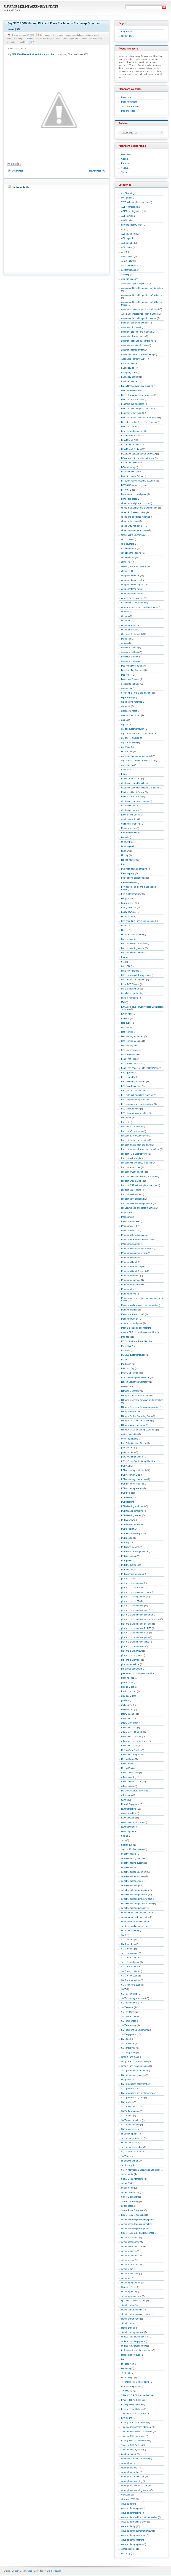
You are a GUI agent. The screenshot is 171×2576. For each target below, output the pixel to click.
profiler (124, 1700)
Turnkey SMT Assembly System (136, 2427)
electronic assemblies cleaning (135, 783)
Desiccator (126, 675)
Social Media (127, 2174)
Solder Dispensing (129, 2201)
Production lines (128, 1691)
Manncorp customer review (134, 1253)
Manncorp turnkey (129, 1319)
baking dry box (128, 368)
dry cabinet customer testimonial (136, 756)
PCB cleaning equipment (133, 1506)
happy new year (128, 912)
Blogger (15, 2571)
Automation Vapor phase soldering (137, 354)
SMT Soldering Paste (131, 2151)
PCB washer (127, 1569)
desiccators (126, 688)
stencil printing (128, 2328)
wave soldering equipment (133, 2535)
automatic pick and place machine (137, 341)
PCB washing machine (132, 1574)
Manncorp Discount (130, 1275)
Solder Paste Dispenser (132, 2210)
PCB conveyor (128, 1520)
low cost (125, 1122)
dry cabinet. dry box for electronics (137, 760)
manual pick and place (131, 1323)
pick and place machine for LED (136, 1628)
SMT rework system (130, 2129)
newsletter (126, 1386)
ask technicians (128, 270)
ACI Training (127, 216)
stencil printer (127, 2305)
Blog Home (126, 31)
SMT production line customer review (138, 2093)
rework (124, 1800)
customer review (129, 629)
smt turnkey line (128, 2165)
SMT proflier (127, 2102)
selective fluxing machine (133, 1858)
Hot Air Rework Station (132, 934)
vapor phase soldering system (135, 2490)
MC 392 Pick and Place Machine (136, 1341)
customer (125, 620)
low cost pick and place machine (49, 39)
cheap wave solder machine (134, 530)
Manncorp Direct (129, 102)
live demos (126, 1117)
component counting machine (135, 584)
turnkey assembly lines (132, 2409)
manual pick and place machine (78, 39)
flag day (125, 851)
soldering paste (128, 2291)
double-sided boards (131, 715)
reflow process (128, 1763)
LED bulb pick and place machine (137, 1095)
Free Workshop (128, 882)
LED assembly (128, 1077)
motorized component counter (135, 1377)
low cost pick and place (132, 1158)
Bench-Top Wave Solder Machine (137, 395)
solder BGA (126, 2183)
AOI (123, 229)
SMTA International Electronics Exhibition (140, 2170)
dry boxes (125, 747)
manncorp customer (130, 1244)
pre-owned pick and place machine (137, 1673)
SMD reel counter (129, 1966)
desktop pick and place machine (136, 693)
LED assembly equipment (133, 1081)
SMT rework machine (131, 2120)
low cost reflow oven (130, 1167)
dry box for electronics (131, 738)
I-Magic (124, 957)
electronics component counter (135, 801)
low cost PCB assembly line (134, 1154)
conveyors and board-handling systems (139, 607)
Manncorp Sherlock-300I (133, 1314)
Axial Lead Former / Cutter (133, 359)
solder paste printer (130, 2242)
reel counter (126, 1705)
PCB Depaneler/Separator (133, 1533)
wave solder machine (131, 2513)
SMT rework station (130, 2124)
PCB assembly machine (132, 1484)
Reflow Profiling (128, 1768)
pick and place (128, 1578)
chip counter (127, 539)
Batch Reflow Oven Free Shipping (137, 386)
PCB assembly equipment (133, 1470)
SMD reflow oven (129, 1976)
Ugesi (30, 2571)
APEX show (126, 261)
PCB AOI (125, 1466)
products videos (128, 1696)
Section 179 (126, 1845)
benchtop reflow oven (131, 413)
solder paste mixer (130, 2237)
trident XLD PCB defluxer (133, 2400)
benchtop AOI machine (132, 399)
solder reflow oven (129, 2273)
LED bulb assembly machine (134, 1090)
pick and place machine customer (137, 1615)
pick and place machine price (135, 1637)
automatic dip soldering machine (136, 332)
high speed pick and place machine (137, 921)
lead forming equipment (132, 1036)
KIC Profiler (126, 1014)
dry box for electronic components (137, 733)
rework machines (129, 1813)
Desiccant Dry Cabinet (131, 666)
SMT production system (132, 2097)
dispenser (125, 706)
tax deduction (127, 2364)
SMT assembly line (130, 2003)
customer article (128, 625)
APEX (124, 252)
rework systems (128, 1831)
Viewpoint (125, 2495)
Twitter (124, 172)
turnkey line (126, 2418)
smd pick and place (130, 1962)
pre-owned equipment (131, 1669)
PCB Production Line (131, 1565)
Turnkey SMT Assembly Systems (136, 2431)
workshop (125, 2553)
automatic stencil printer (132, 350)
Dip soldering (127, 697)
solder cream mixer (130, 2192)
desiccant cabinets (130, 652)
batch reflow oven (129, 381)
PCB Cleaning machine (132, 1511)
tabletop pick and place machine (136, 2350)
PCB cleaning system (131, 1515)
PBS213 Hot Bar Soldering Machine (138, 1461)
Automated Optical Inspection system (138, 318)
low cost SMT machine (132, 1181)
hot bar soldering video (132, 952)
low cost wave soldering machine (136, 1203)
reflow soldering (128, 1777)
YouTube (125, 168)
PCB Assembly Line (130, 1475)
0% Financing (127, 193)
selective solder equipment (133, 1872)
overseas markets (129, 1439)
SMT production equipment (134, 2084)
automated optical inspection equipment (140, 309)
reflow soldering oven (131, 1781)
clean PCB (126, 562)
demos (124, 643)
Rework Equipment (130, 1804)
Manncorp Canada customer (134, 1235)
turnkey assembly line (131, 2404)
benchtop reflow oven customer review (139, 417)
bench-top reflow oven (131, 390)
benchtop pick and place (132, 404)
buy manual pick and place (51, 35)
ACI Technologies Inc (131, 211)
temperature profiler (130, 2386)
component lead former (132, 589)
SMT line (125, 2039)
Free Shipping (128, 873)
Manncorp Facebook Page (133, 1284)
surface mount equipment (133, 2341)
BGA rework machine (131, 444)
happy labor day (128, 907)
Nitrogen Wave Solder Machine (136, 1420)
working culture (128, 2549)
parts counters (128, 1452)
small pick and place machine (135, 1926)
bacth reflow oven (129, 363)
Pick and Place (128, 111)
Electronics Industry (130, 815)
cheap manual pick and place (135, 503)
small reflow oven (129, 1930)
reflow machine (128, 1714)
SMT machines (128, 2048)
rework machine (128, 1809)
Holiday (124, 930)
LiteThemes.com (54, 2571)
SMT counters (127, 2012)
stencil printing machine (132, 2332)
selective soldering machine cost (136, 1899)
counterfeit (126, 611)
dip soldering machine (131, 702)
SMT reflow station (130, 2111)
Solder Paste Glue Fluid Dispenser (137, 2233)
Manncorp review (129, 1310)
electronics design (129, 805)
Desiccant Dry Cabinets (132, 670)
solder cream (127, 2188)
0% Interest (126, 198)
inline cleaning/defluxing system (136, 975)
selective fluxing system (132, 1863)
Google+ (125, 159)
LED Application (128, 1072)
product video (127, 1687)
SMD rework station (130, 1980)
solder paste (127, 2206)
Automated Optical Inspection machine (139, 314)
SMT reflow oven (129, 2106)
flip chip (125, 855)
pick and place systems (132, 1655)
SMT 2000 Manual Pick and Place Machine (33, 54)
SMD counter (127, 1939)
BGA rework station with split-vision (137, 458)
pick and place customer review (136, 1592)
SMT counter (127, 2007)
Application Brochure (131, 265)
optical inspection (129, 1434)
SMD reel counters (130, 1971)
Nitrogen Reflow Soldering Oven (136, 1416)
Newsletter (126, 154)
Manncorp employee (131, 1280)
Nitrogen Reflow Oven (131, 1411)
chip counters (127, 544)
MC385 (124, 1359)
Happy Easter (127, 898)
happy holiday (127, 903)
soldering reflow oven (131, 2296)
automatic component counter (135, 323)
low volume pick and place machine (138, 1208)
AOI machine (127, 243)
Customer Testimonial (131, 634)
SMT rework (127, 2115)
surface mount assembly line (134, 2337)
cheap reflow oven (129, 521)
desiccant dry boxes (130, 661)
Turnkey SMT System (131, 2445)
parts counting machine (132, 1457)
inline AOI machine (130, 971)
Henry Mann (127, 916)
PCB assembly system (132, 1488)
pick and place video (131, 1660)
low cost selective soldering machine (138, 1176)
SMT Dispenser (128, 2021)
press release (127, 1678)
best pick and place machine (134, 431)
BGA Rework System (131, 435)
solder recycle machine (132, 2264)
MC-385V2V (127, 1346)
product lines (127, 1682)
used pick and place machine (135, 2458)
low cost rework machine (133, 1172)
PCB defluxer (127, 1529)
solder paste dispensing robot (135, 2228)
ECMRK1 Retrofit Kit (131, 778)
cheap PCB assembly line (133, 512)
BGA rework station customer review (138, 454)
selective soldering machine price (137, 1903)
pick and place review (131, 1651)
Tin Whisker (126, 2391)
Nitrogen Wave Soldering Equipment (138, 1430)
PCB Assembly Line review (134, 1479)
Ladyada (125, 1018)
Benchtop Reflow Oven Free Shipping (139, 422)
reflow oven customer (131, 1736)
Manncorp (126, 97)
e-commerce (127, 769)
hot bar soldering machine (133, 943)
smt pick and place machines (135, 2066)
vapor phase (127, 2463)
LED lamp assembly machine (135, 1099)
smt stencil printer (129, 2161)
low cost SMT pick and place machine (139, 1185)
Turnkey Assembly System (133, 2413)
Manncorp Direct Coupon (133, 1266)
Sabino (124, 1836)
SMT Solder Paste (129, 106)
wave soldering (128, 2526)
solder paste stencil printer (133, 2246)
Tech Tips (125, 2373)
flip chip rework (128, 860)
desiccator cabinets (130, 684)
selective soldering (130, 1885)
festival (124, 837)
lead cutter (126, 1023)
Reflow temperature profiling (134, 1790)
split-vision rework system (133, 2300)
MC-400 (125, 1350)
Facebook (126, 163)
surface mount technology (133, 2346)
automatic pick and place (133, 336)
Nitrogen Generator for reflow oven (137, 1395)
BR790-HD (126, 490)
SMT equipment (128, 2034)
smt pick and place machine (134, 2061)
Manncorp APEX (129, 1226)
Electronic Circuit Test (131, 796)
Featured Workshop (130, 832)
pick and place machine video (135, 1642)
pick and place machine (132, 1583)
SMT (123, 1989)
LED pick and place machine (134, 1113)
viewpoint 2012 (128, 2499)
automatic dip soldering (132, 327)
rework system (128, 1827)
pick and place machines (133, 1646)
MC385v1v (126, 1364)
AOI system (126, 247)
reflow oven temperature (132, 1754)
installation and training (132, 993)
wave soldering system (132, 2544)
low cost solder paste (131, 1190)
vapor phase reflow (130, 2472)
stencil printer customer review (135, 2314)
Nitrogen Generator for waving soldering (140, 1407)
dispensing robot (129, 711)
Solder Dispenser (129, 2197)
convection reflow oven (132, 598)
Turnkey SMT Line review (133, 2436)
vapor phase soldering (131, 2481)
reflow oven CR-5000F (132, 1732)
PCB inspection (128, 1556)
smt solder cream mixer (132, 2138)
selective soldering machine (134, 1894)
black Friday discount (131, 471)
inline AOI (125, 966)
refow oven (126, 1795)
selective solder (128, 1867)
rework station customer (132, 1822)
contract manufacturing (132, 593)
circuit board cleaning (131, 553)
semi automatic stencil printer (135, 1917)
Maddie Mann (127, 1212)
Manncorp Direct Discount (133, 1271)
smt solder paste (129, 2142)
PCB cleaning (127, 1502)
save (123, 1840)
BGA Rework (127, 440)
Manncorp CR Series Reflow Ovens (138, 1239)
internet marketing (129, 998)
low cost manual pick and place (136, 1145)
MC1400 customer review (133, 1355)
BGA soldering (128, 467)
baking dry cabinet (129, 377)
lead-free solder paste (131, 1063)
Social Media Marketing (132, 2179)
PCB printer (126, 1560)
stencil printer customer (132, 2309)
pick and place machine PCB (134, 1632)
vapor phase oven (129, 2468)
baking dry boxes (129, 372)
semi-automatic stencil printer (135, 1921)
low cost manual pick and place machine (140, 1149)
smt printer (126, 2079)
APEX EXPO (127, 256)
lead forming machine (131, 1041)
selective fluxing (128, 1854)
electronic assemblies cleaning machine (140, 788)
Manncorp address (130, 1221)
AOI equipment (128, 234)
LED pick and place (130, 1109)
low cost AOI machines (132, 1131)
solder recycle (127, 2260)
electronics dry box (130, 810)
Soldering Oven (128, 2287)
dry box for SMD (129, 742)
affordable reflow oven (131, 225)
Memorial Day (127, 1368)
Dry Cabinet (126, 751)
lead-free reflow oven (131, 1054)
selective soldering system (133, 1908)
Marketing (126, 1337)
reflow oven (126, 1718)
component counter (130, 575)
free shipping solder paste (133, 878)
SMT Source (127, 2156)
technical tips (127, 2377)
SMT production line (130, 2088)
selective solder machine (133, 1876)
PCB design (126, 1538)
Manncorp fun (127, 1289)
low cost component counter (134, 1140)
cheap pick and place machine (78, 35)
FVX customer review (131, 894)
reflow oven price (129, 1745)
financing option (128, 846)
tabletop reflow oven (130, 2355)
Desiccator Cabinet (130, 679)
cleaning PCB (127, 571)
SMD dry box (127, 1949)
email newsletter (129, 819)
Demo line (126, 639)
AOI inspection (128, 238)
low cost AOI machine (131, 1126)
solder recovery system (132, 2255)
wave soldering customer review (136, 2531)
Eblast (124, 774)
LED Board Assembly (131, 1086)
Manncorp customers (131, 1257)
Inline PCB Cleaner (130, 984)
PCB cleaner (127, 1497)
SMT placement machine (133, 2075)
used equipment (128, 2454)
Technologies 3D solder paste (135, 2382)
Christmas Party (128, 548)
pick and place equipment (133, 1596)
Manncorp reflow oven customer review (139, 1305)
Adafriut (125, 220)
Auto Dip (125, 274)
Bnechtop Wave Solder (132, 476)
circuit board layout (130, 557)
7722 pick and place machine (135, 202)
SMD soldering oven (130, 1985)
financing (125, 842)
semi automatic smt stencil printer (137, 1912)
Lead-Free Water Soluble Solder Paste (139, 1068)
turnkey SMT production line (134, 2440)
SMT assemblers (129, 1994)
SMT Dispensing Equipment (134, 2030)
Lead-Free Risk (128, 1059)
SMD (123, 1935)
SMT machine (127, 2043)
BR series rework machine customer (138, 481)
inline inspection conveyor (133, 979)
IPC (123, 1002)
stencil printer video (130, 2319)
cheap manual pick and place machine (139, 508)
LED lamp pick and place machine (137, 1104)
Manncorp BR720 (129, 1230)
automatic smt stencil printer (134, 345)
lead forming (127, 1032)
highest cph (126, 925)
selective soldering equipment (135, 1890)
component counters (131, 580)
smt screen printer (129, 2134)
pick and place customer (132, 1587)
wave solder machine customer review (139, 2517)
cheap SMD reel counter (132, 526)
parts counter (127, 1447)
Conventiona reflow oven (133, 602)
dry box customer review (132, 729)
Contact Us (126, 36)
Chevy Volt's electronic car (133, 535)
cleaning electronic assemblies (135, 566)
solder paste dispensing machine (136, 2224)
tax (122, 2359)
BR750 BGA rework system (134, 485)
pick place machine (130, 1664)
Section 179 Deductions (132, 1849)
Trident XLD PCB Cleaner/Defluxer (137, 2395)
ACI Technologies (129, 207)
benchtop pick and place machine (137, 408)
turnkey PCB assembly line (134, 2422)
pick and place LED (130, 1601)
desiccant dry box (129, 657)
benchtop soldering (130, 426)
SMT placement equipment (134, 2070)
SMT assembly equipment (133, 1998)
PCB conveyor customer (132, 1524)
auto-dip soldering (129, 279)
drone (124, 720)
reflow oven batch (129, 1723)
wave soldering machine (132, 2540)
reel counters (127, 1709)
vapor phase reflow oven (133, 2476)
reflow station (127, 1786)
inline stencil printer (130, 989)
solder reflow (127, 2269)
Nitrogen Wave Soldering (133, 1425)
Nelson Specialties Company (134, 1382)
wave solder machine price (133, 2522)
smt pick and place (130, 2057)
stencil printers (128, 2323)
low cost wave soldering (132, 1199)
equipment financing (130, 824)
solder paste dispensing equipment (137, 2219)
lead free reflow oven (131, 1050)
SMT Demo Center (130, 2016)
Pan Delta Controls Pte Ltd (133, 1443)
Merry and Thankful (130, 1373)
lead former (126, 1027)
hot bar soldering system (133, 948)
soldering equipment (130, 2282)
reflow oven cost (129, 1727)
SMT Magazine (128, 2052)
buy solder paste (129, 499)
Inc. (123, 962)
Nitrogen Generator (130, 1391)
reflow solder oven (129, 1772)
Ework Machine (128, 828)
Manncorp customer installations (136, 1248)
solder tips (126, 2278)
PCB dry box (127, 1542)
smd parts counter (129, 1953)
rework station (128, 1818)
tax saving (126, 2368)
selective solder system (132, 1881)
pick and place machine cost (134, 1610)
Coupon (125, 616)
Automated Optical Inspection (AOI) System (141, 295)
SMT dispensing (129, 2025)
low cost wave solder (131, 1194)
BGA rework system (130, 462)
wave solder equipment (132, 2508)
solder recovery (128, 2251)
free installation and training (134, 869)
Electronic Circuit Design (133, 792)
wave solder (127, 2504)
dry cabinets (127, 765)
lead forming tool (129, 1045)
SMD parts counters (130, 1957)
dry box (124, 724)
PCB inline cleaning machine (134, 1551)
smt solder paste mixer (132, 2147)
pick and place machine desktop (136, 1624)
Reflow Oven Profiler (131, 1750)
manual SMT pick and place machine (138, 1332)
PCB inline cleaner (130, 1547)
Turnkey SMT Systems (132, 2449)
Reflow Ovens (128, 1759)
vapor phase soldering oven (134, 2485)
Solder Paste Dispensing (133, 2215)
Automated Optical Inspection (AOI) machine (142, 288)
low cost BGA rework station (134, 1136)
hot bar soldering (129, 939)
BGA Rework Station (131, 449)
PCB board (126, 1493)
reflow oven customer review (134, 1741)
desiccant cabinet (129, 647)
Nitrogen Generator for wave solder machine (142, 1400)
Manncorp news (128, 1294)
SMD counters (128, 1944)
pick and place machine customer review (140, 1619)
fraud (123, 864)
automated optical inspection (134, 283)
